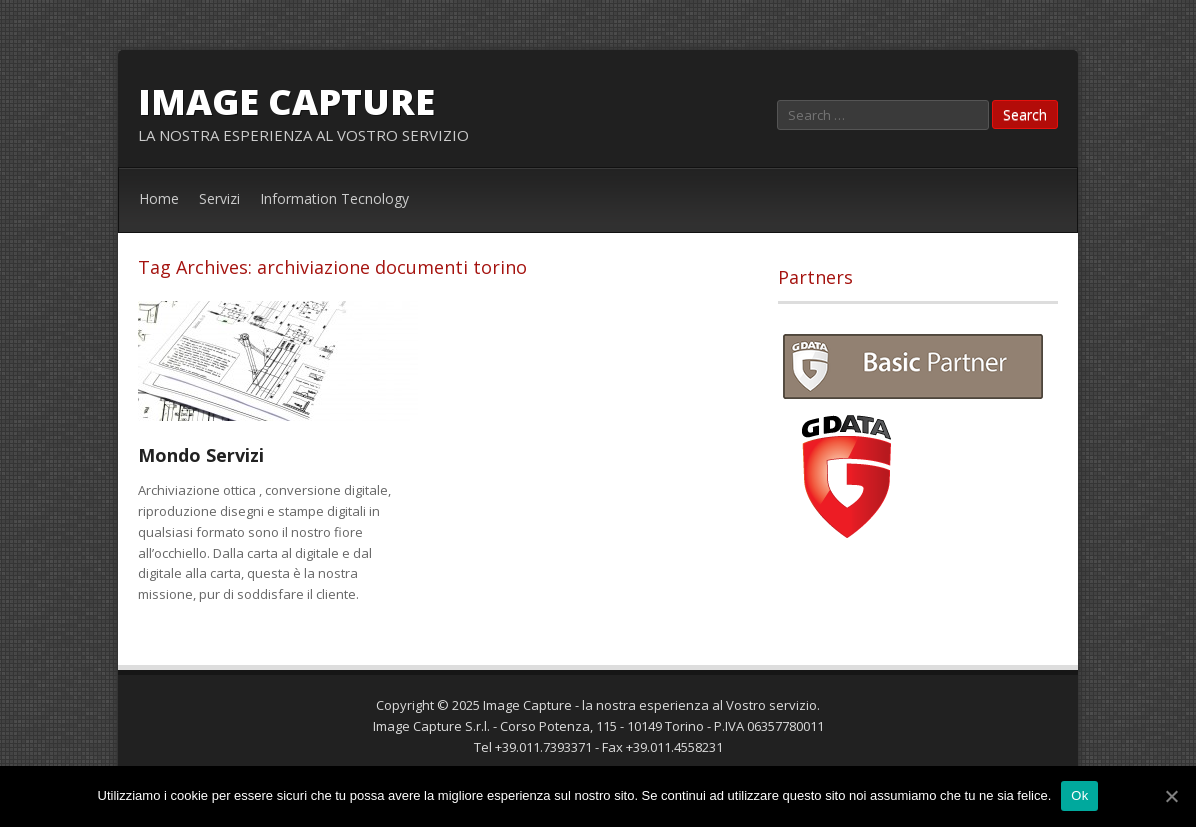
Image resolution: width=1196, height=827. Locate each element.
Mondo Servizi (201, 455)
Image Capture (286, 101)
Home (159, 198)
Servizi (219, 198)
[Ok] (1171, 796)
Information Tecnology (334, 198)
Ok (1079, 795)
